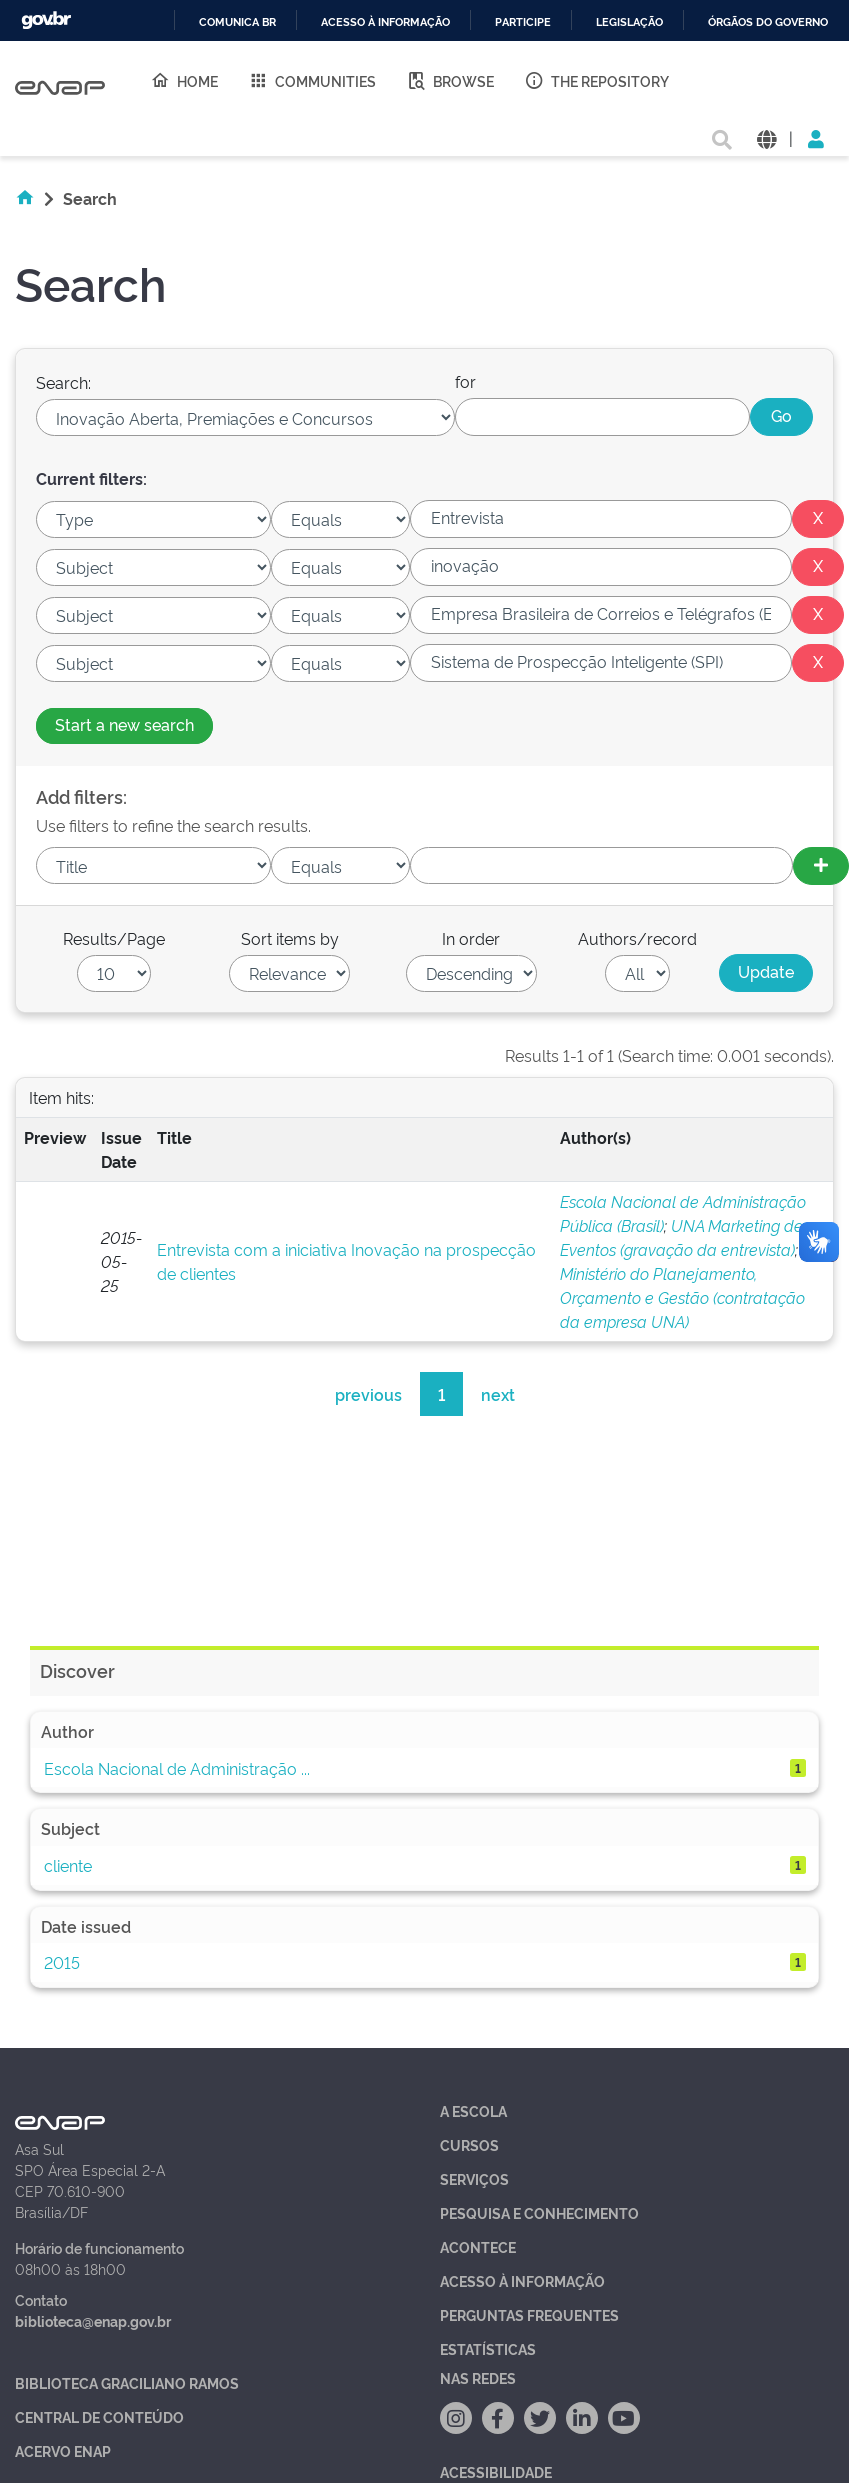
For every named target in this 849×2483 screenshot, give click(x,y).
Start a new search (124, 724)
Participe (523, 22)
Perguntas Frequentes (529, 2314)
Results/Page (114, 938)
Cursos (469, 2144)
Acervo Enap (63, 2450)
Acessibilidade (496, 2471)
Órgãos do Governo (768, 22)
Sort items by (290, 938)
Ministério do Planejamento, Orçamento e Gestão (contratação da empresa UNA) (682, 1297)
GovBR (46, 20)
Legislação (629, 22)
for (465, 381)
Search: (63, 382)
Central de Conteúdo (99, 2416)
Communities (312, 80)
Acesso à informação (385, 22)
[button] (766, 137)
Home (184, 80)
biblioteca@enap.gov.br (93, 2320)
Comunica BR (237, 22)
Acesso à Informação (522, 2280)
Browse (450, 80)
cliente (68, 1865)
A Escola (473, 2110)
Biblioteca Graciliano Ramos (127, 2382)
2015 (62, 1962)
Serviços (474, 2178)
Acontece (478, 2246)
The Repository (596, 80)
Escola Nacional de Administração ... (177, 1768)
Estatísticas (488, 2348)
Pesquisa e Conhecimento (539, 2212)
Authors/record (637, 938)
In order (471, 938)
